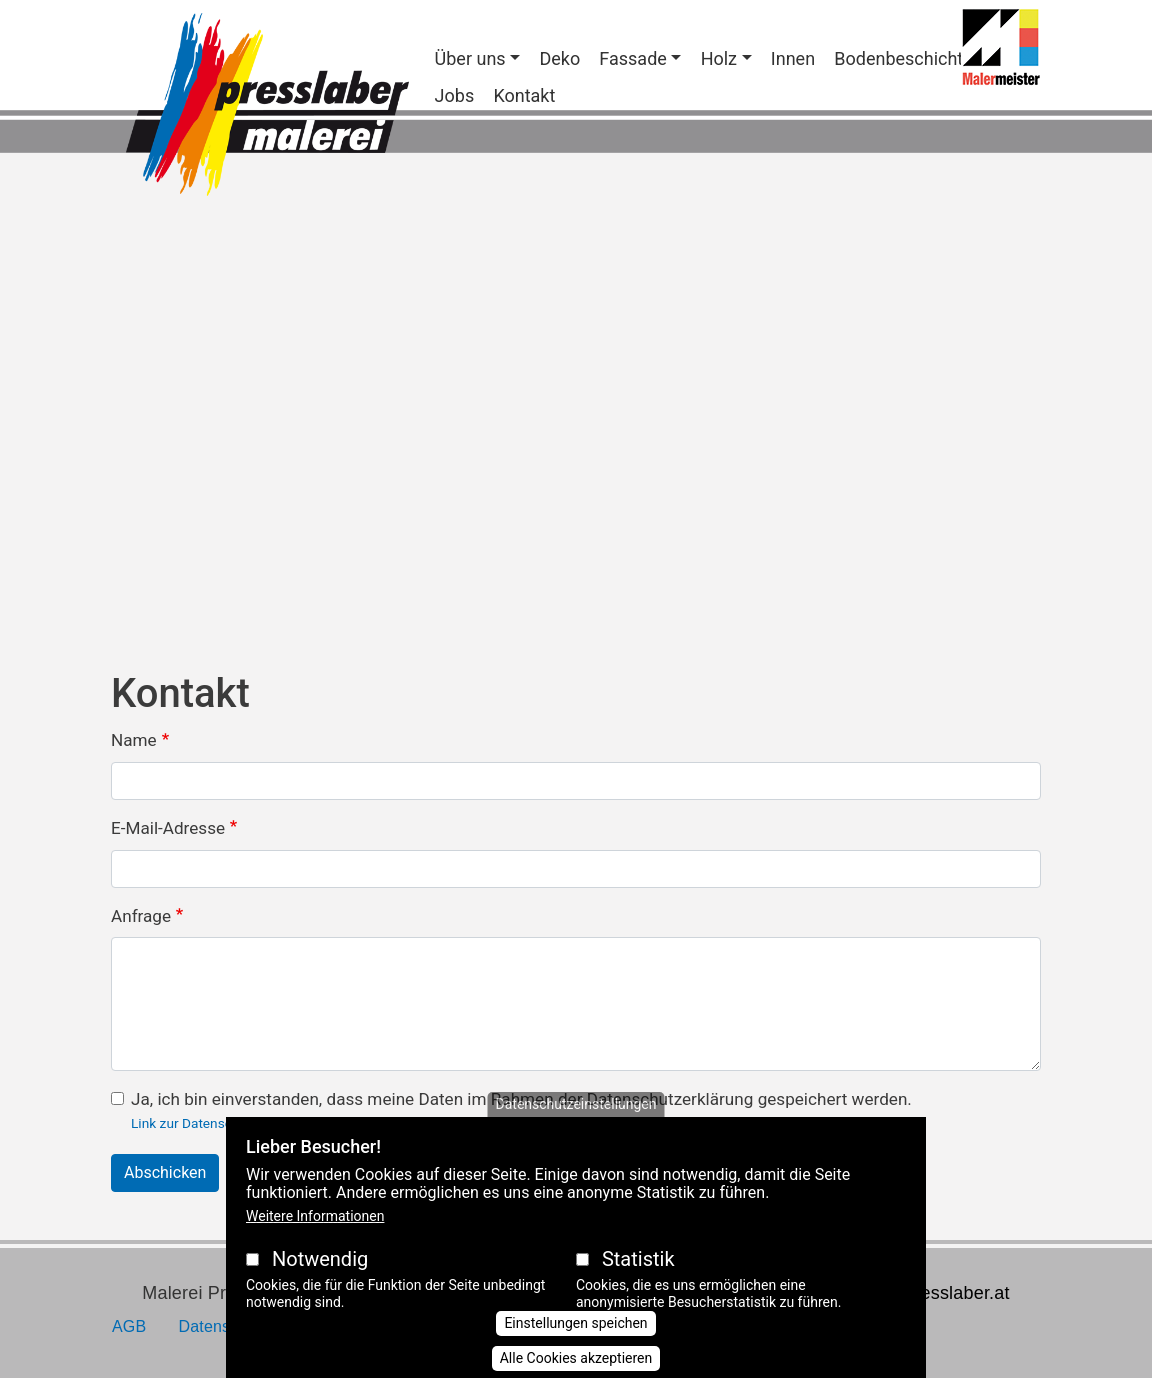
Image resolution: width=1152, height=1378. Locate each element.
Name (134, 740)
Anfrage (141, 916)
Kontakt (524, 95)
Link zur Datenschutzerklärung (223, 1123)
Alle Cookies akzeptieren (576, 1358)
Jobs (455, 95)
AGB (129, 1326)
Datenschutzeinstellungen (576, 1104)
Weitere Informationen (315, 1216)
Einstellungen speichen (575, 1323)
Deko (559, 58)
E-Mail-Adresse (168, 828)
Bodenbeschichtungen (923, 58)
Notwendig (320, 1259)
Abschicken (165, 1172)
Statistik (638, 1259)
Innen (793, 58)
